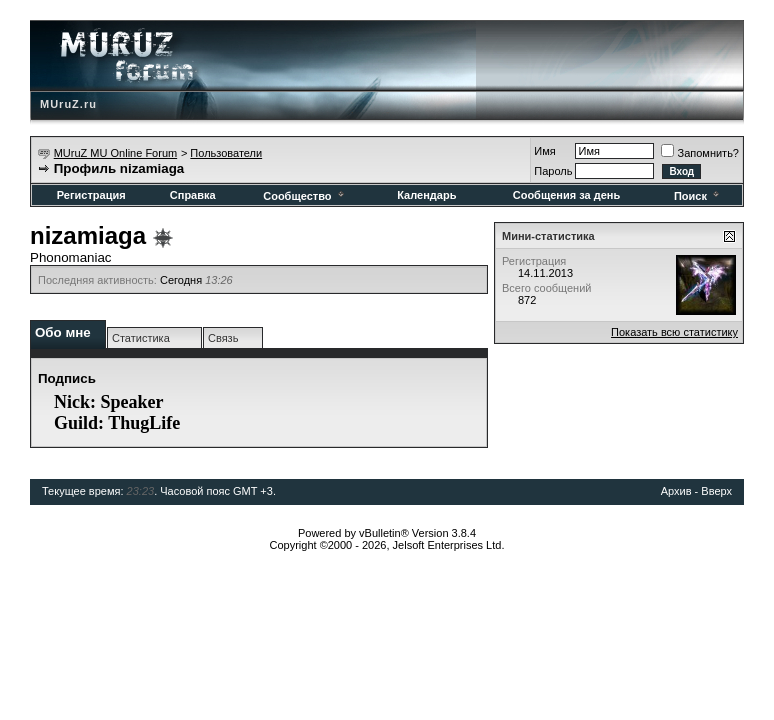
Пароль (553, 171)
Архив (676, 491)
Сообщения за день (566, 195)
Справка (193, 195)
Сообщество (304, 196)
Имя (544, 151)
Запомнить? (700, 153)
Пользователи (226, 153)
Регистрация (91, 195)
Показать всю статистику (674, 332)
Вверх (716, 491)
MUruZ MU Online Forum (115, 153)
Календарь (426, 195)
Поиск (698, 196)
